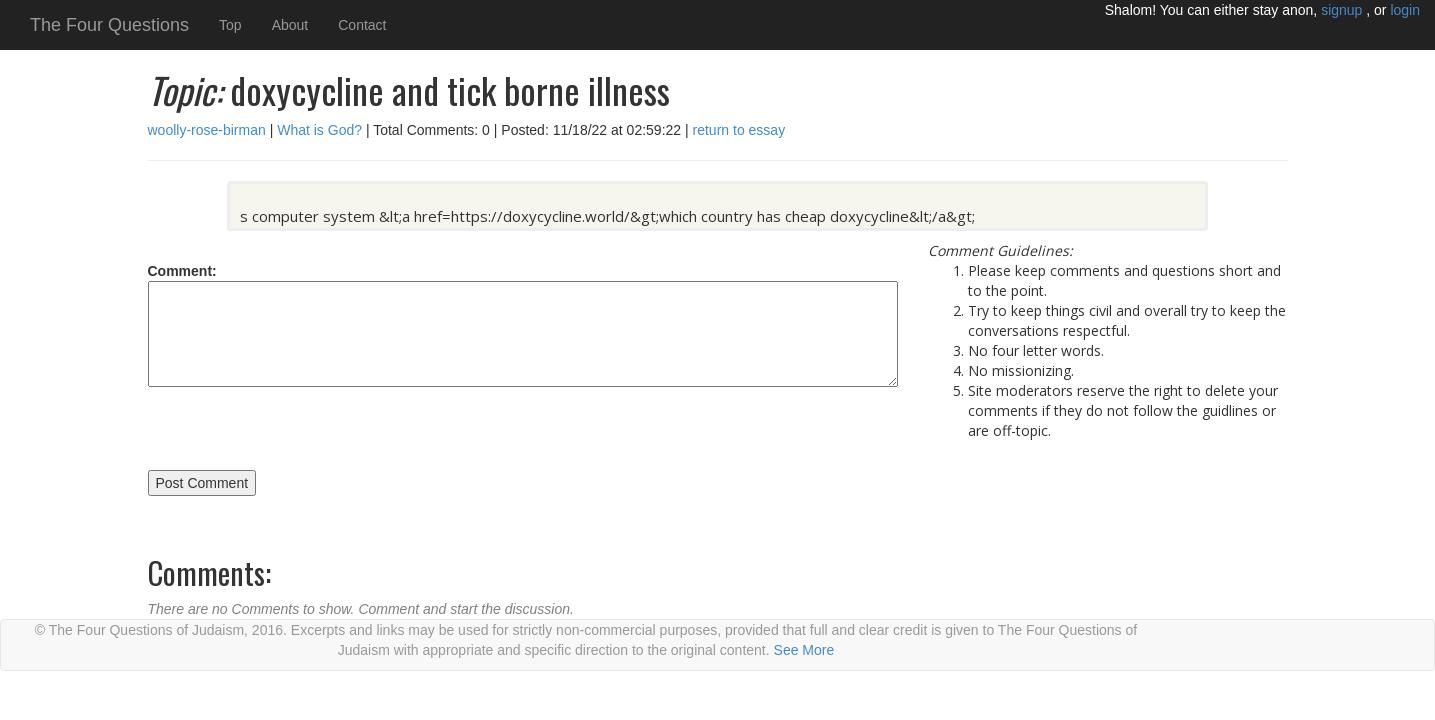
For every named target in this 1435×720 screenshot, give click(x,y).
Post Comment (202, 483)
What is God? (317, 130)
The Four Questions (109, 25)
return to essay (737, 130)
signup (1343, 10)
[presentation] (300, 431)
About (290, 25)
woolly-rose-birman (207, 130)
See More (804, 650)
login (1405, 10)
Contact (362, 25)
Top (230, 25)
